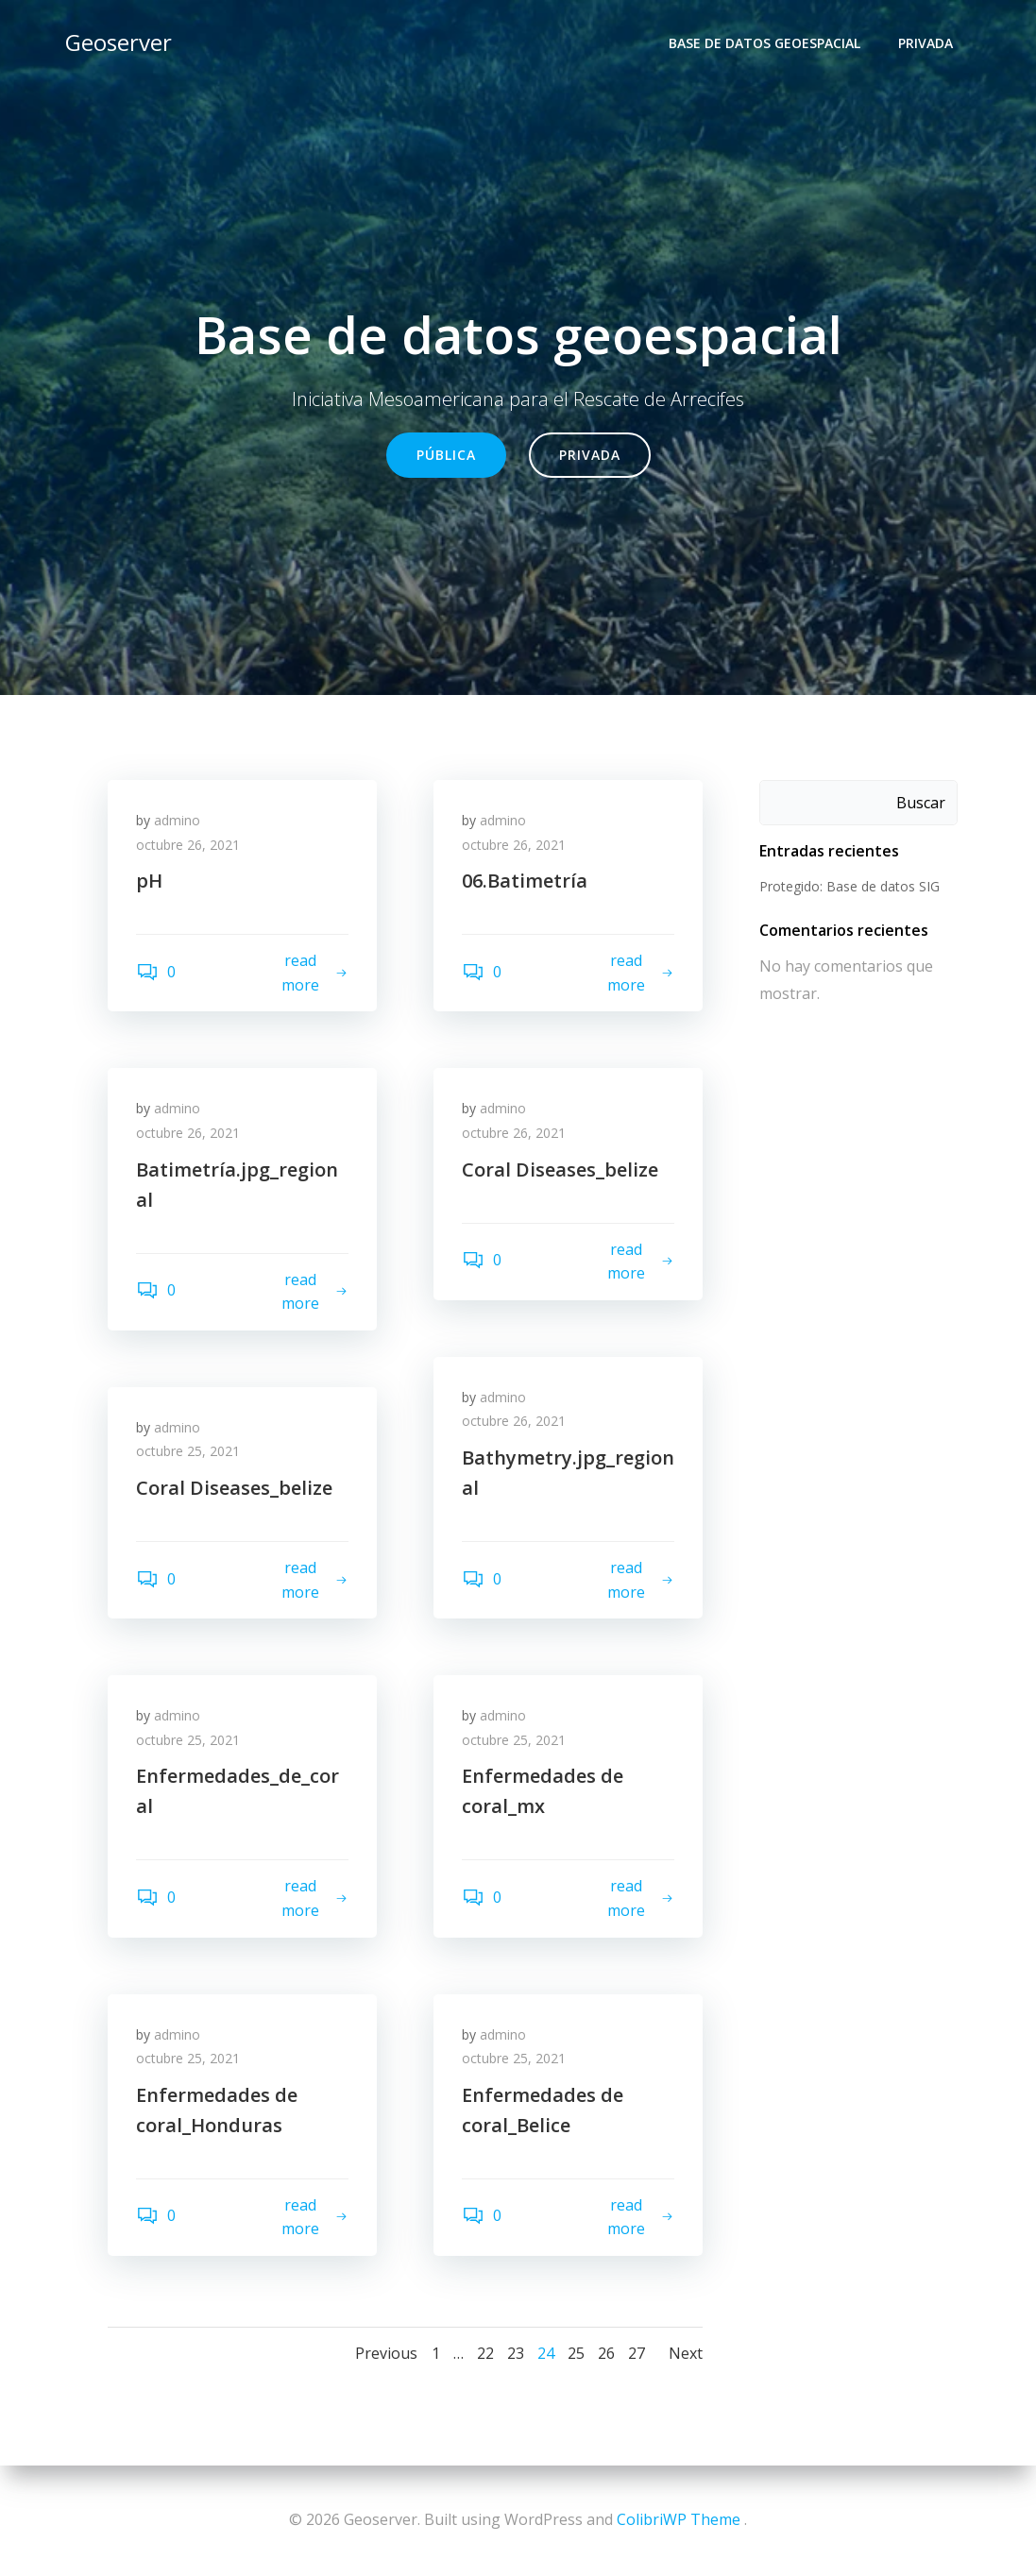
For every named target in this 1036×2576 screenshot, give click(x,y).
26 (606, 2353)
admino (177, 820)
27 (636, 2353)
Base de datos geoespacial (764, 43)
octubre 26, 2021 (188, 845)
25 (576, 2353)
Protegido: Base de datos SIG (849, 886)
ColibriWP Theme (678, 2519)
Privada (925, 43)
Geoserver (118, 42)
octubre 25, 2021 (188, 1451)
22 (485, 2353)
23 (515, 2353)
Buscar (920, 802)
